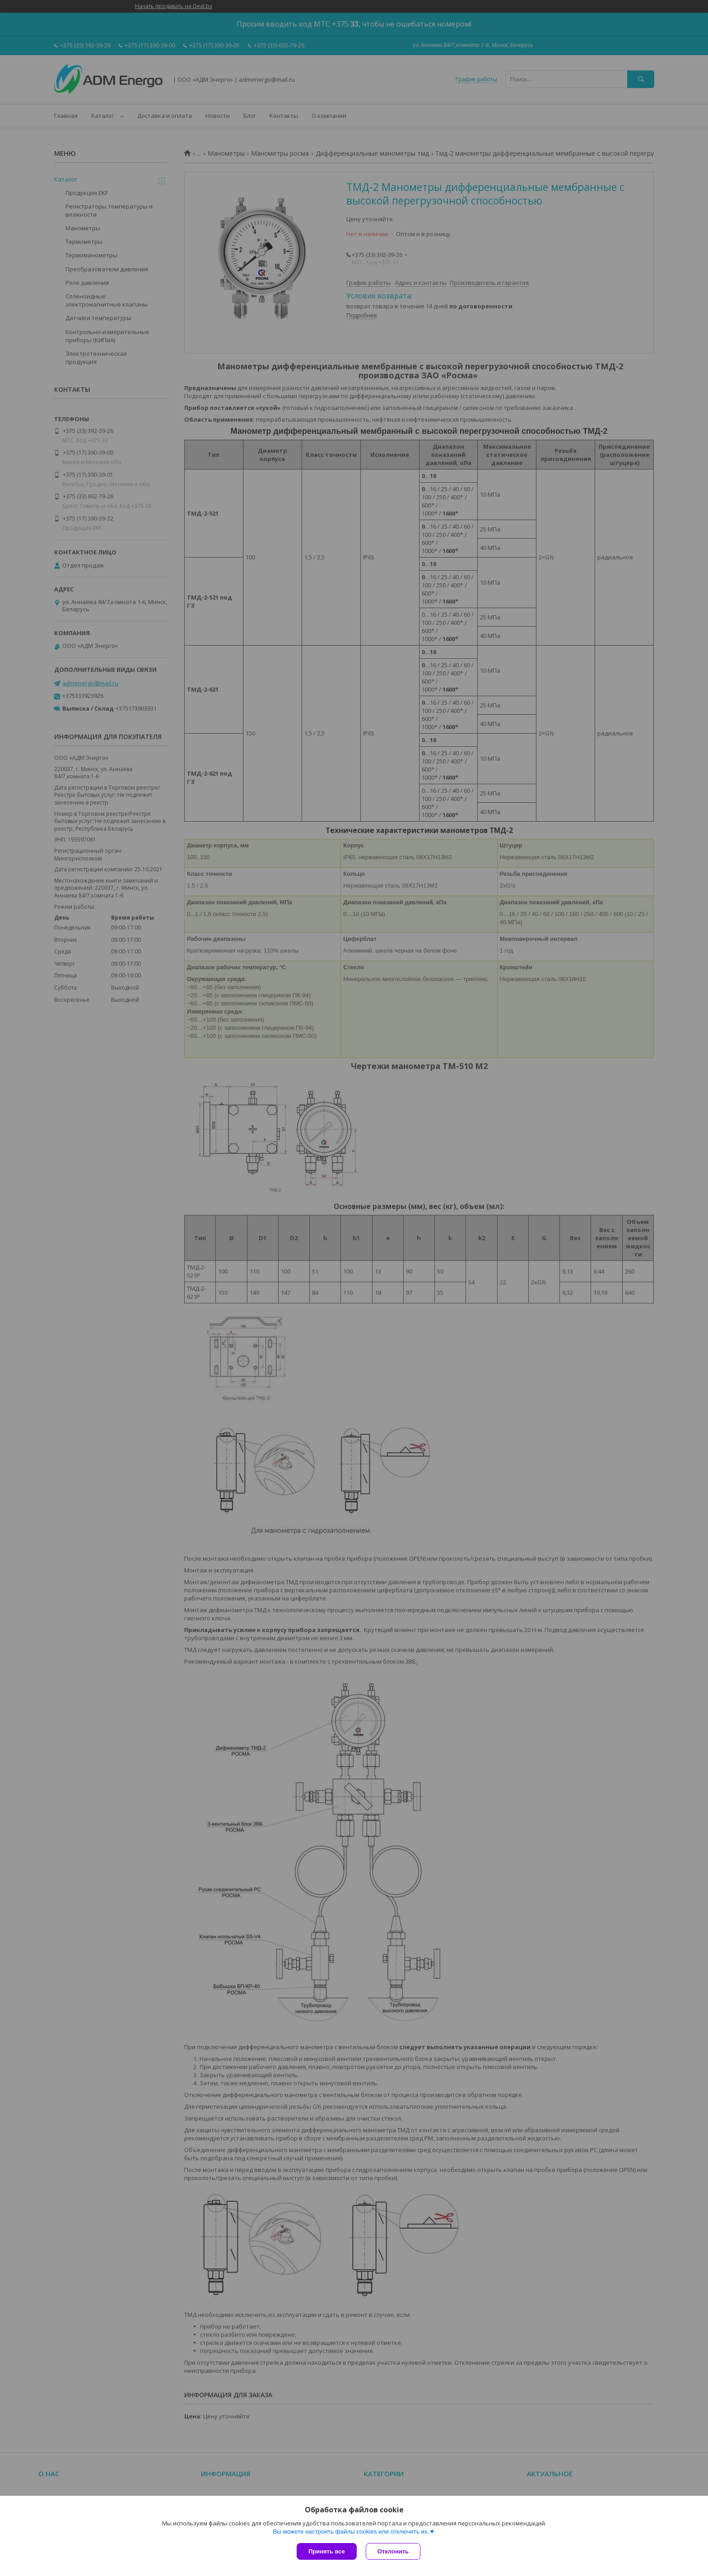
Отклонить (393, 2551)
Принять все (326, 2551)
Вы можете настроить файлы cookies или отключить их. (351, 2531)
